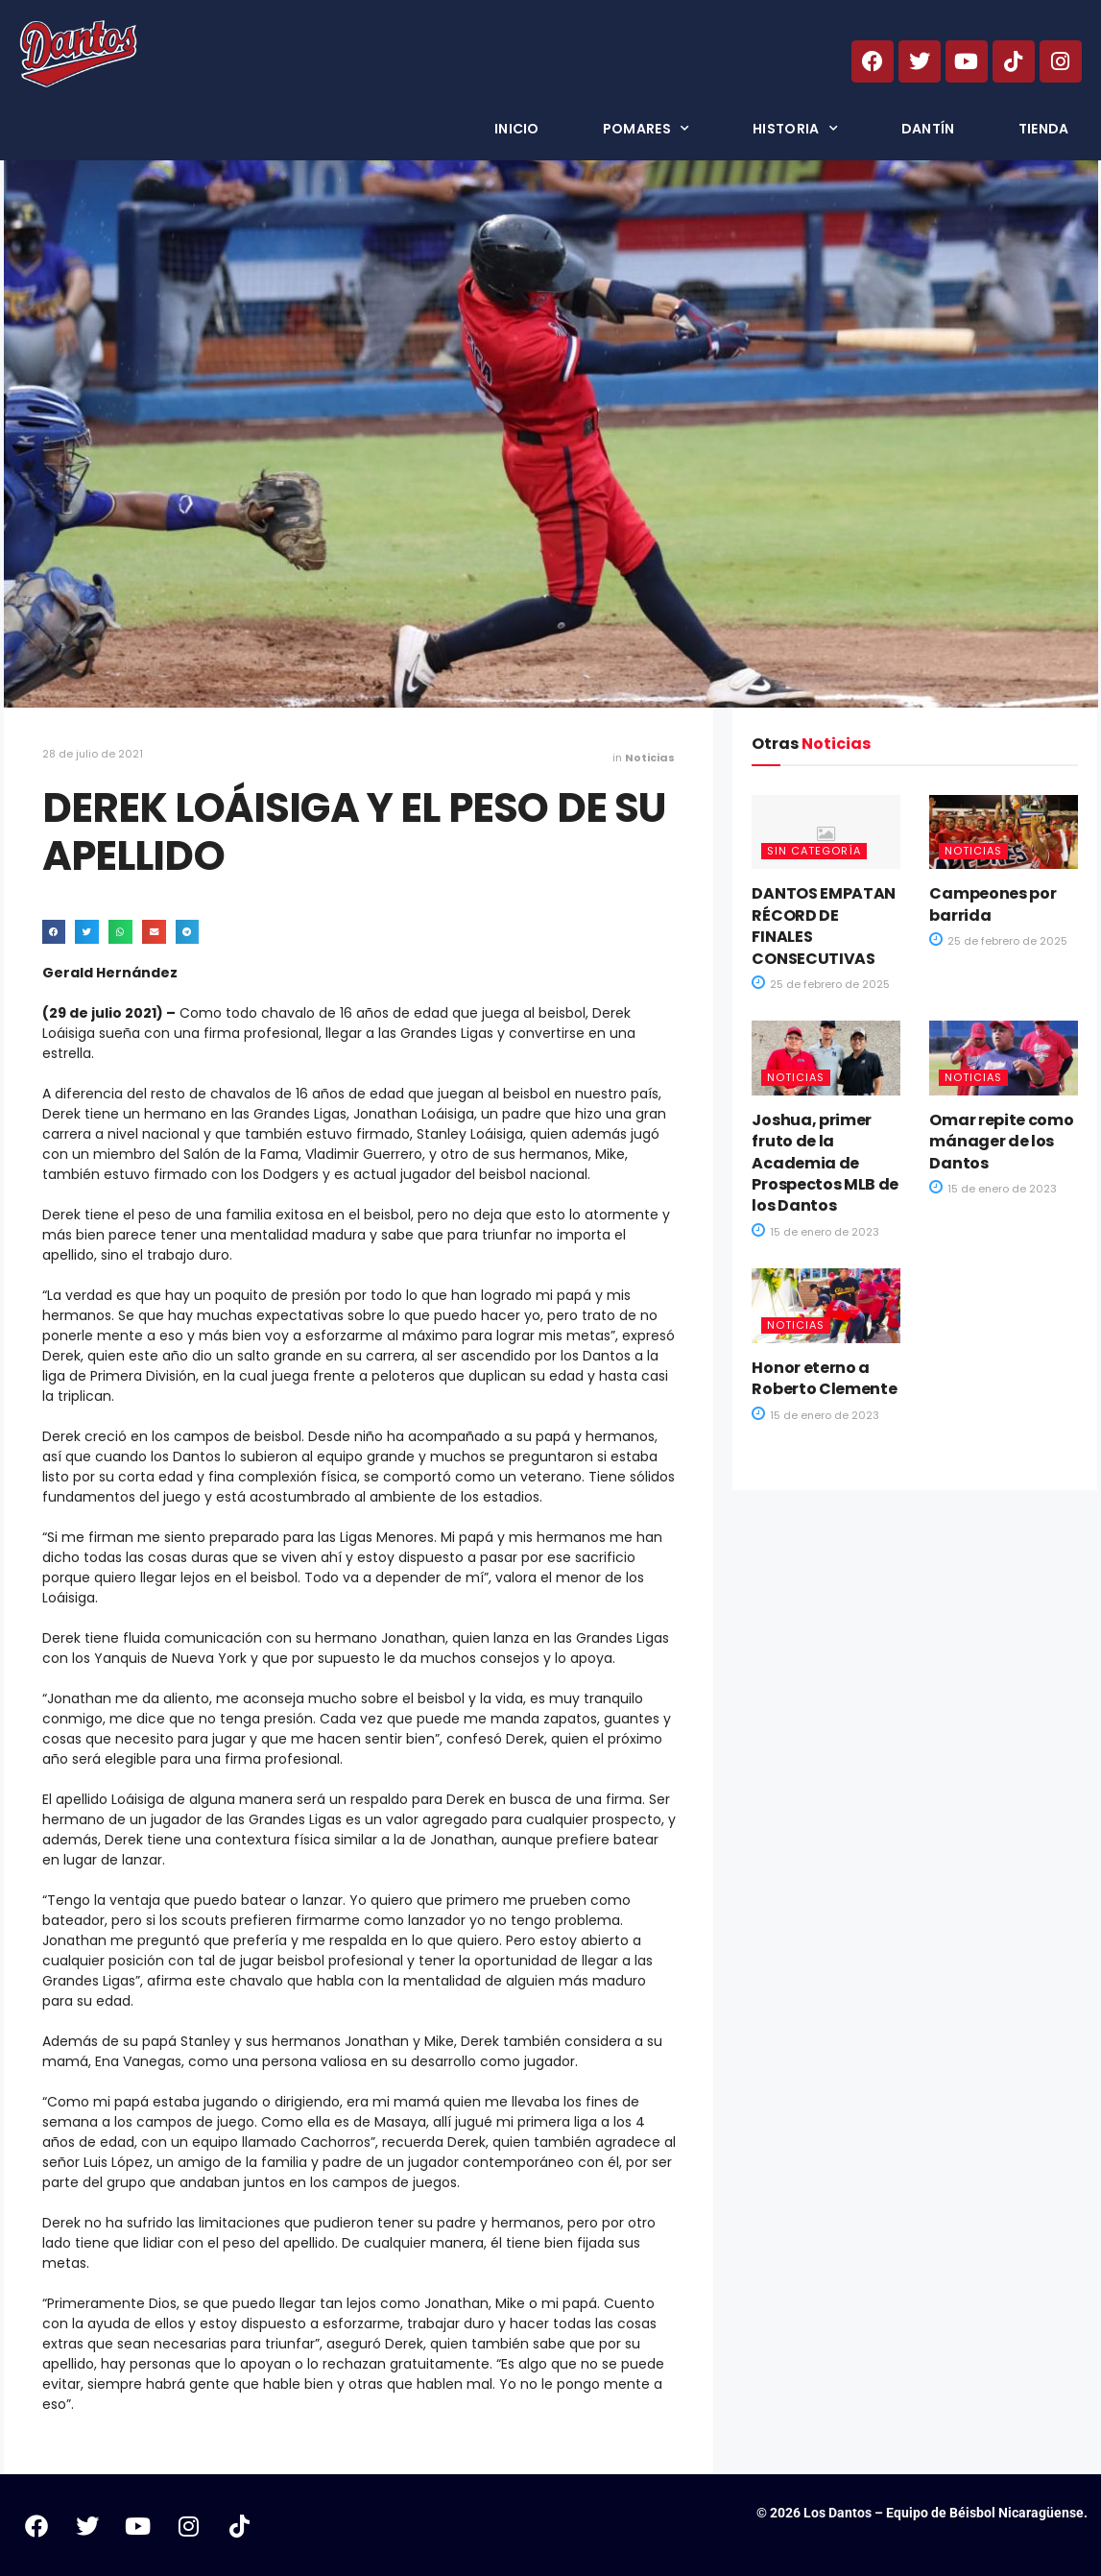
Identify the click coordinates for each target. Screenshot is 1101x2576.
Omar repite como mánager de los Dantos (1001, 1141)
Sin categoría (814, 850)
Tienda (1043, 128)
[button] (54, 932)
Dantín (928, 128)
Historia (795, 128)
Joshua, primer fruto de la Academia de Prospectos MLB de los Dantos (825, 1163)
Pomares (646, 128)
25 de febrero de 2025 (821, 984)
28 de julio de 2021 (92, 753)
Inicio (516, 128)
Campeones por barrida (992, 904)
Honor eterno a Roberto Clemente (824, 1378)
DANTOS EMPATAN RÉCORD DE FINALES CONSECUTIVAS (824, 925)
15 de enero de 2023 (815, 1232)
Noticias (650, 757)
